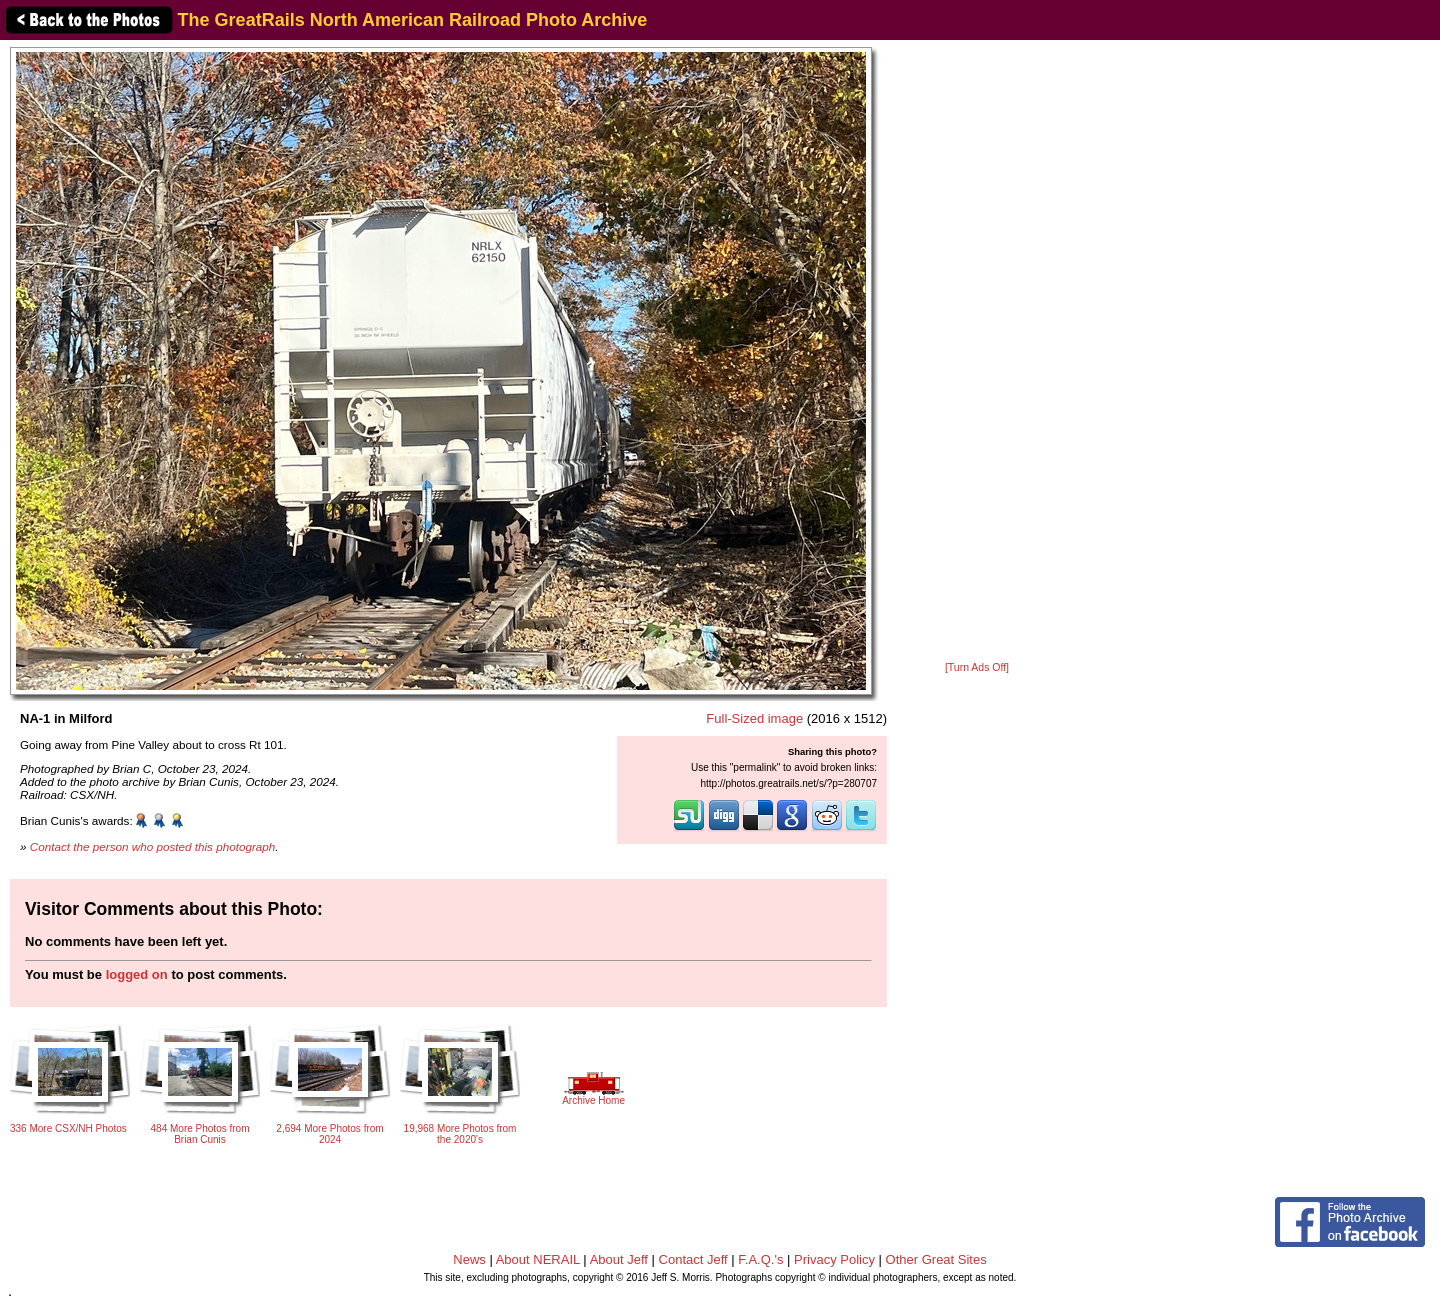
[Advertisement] (977, 352)
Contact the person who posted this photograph (153, 846)
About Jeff (619, 1259)
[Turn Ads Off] (977, 667)
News (469, 1259)
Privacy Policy (834, 1259)
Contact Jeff (693, 1259)
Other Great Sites (936, 1259)
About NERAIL (538, 1259)
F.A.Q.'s (760, 1259)
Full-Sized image (754, 718)
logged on (137, 974)
